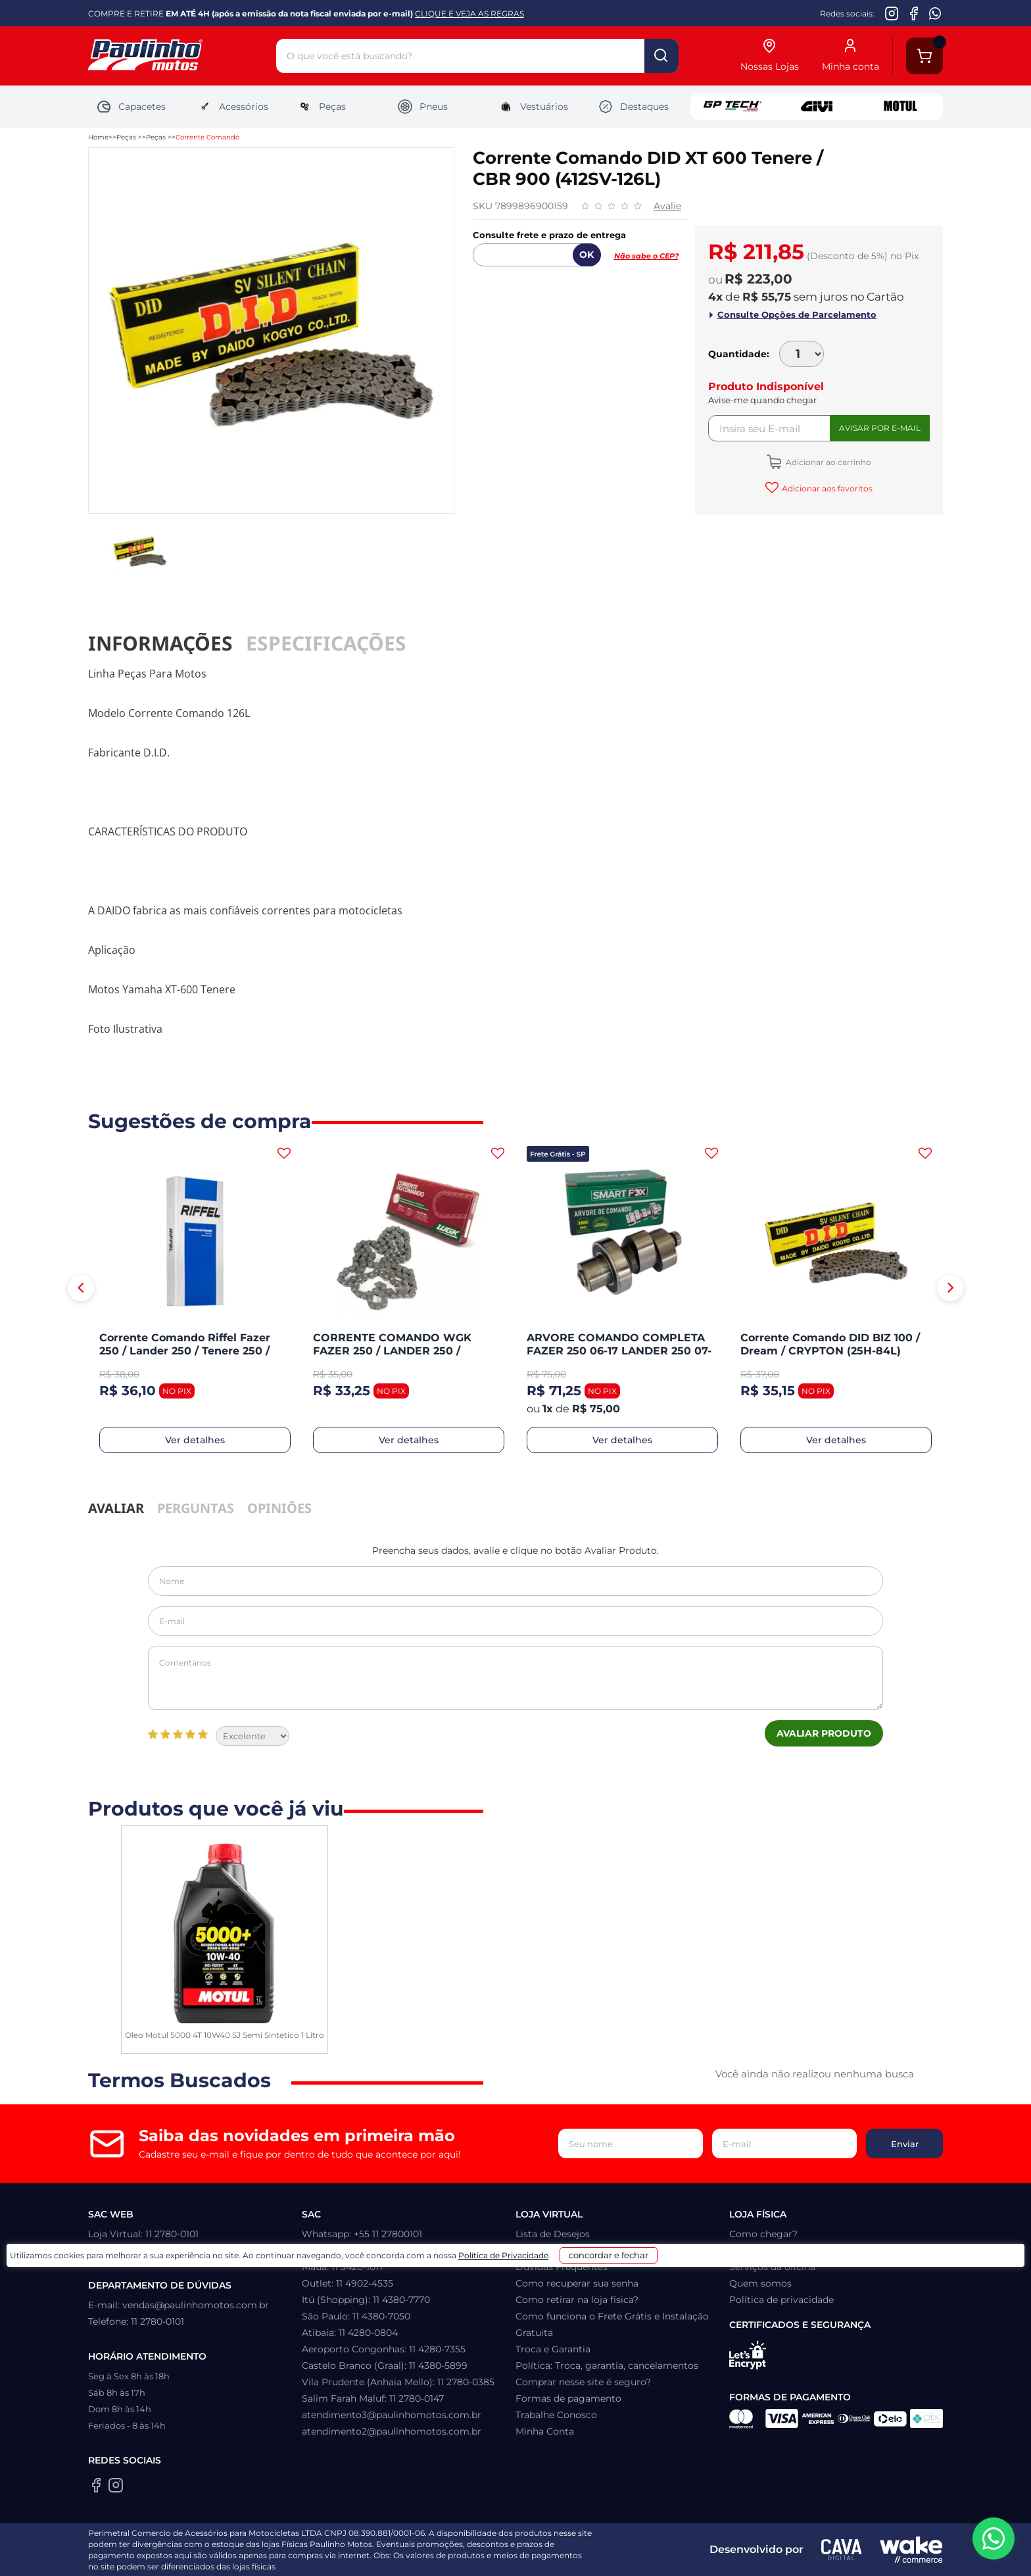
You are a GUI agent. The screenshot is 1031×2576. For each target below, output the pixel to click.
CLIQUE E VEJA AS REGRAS (469, 13)
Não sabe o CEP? (646, 255)
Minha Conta (545, 2431)
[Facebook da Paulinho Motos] (913, 13)
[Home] (182, 56)
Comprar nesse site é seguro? (583, 2382)
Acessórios (232, 106)
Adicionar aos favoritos (826, 488)
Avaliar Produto (824, 1733)
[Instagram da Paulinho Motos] (891, 13)
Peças (321, 106)
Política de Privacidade (549, 2557)
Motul (901, 106)
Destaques (633, 106)
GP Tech (732, 106)
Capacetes (131, 106)
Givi (816, 106)
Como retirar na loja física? (577, 2300)
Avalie (667, 206)
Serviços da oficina (772, 2267)
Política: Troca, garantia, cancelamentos (607, 2365)
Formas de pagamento (568, 2398)
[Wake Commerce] (911, 2550)
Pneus (422, 106)
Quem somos (760, 2283)
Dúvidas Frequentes (562, 2267)
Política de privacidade (781, 2300)
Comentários (515, 1678)
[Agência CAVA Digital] (841, 2549)
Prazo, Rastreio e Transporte (580, 2250)
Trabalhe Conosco (556, 2415)
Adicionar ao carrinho (827, 462)
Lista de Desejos (553, 2234)
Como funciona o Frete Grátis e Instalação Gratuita (612, 2324)
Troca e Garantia (553, 2349)
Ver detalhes (195, 1440)
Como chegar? (763, 2234)
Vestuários (533, 106)
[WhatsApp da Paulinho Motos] (935, 13)
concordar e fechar (681, 2552)
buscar (661, 56)
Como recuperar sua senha (577, 2283)
